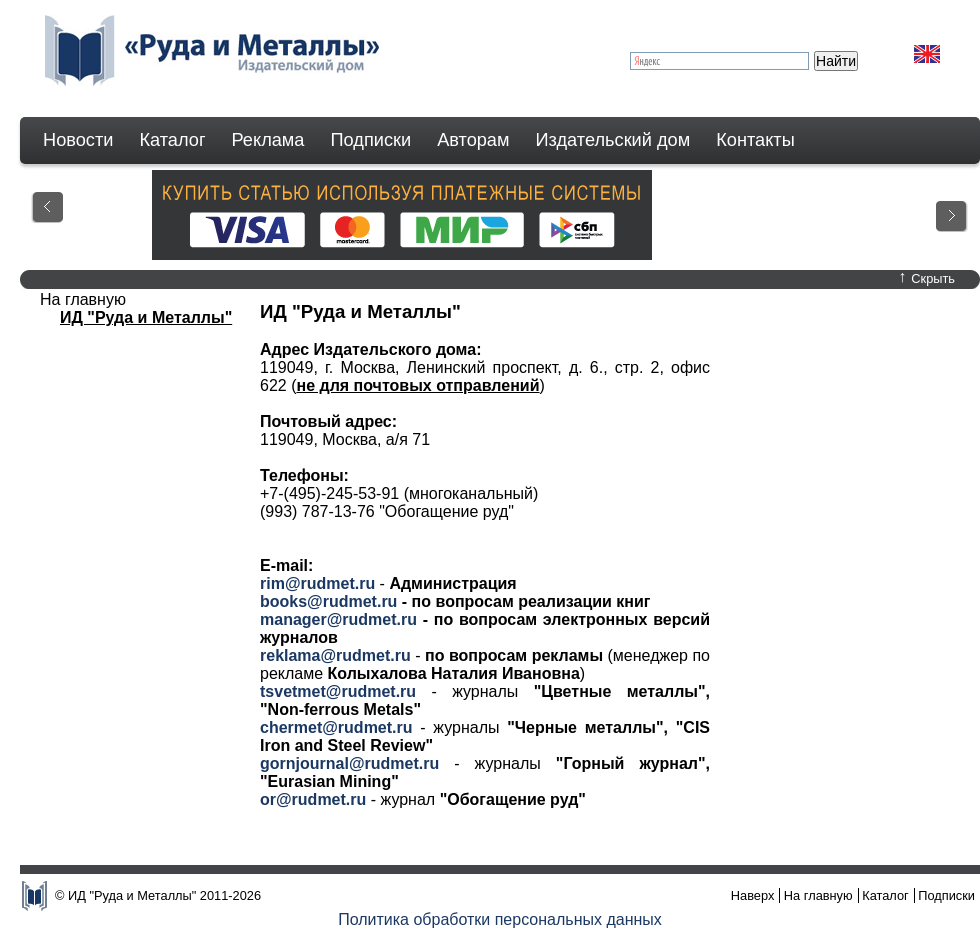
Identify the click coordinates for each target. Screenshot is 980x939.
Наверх (753, 895)
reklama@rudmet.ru (335, 655)
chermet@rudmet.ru (336, 727)
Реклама (268, 140)
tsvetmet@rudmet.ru (338, 691)
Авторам (473, 140)
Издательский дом (613, 140)
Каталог (172, 140)
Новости (78, 140)
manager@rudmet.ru (338, 619)
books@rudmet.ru (328, 601)
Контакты (755, 140)
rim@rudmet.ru (317, 583)
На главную (818, 895)
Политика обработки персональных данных (500, 919)
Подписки (371, 140)
